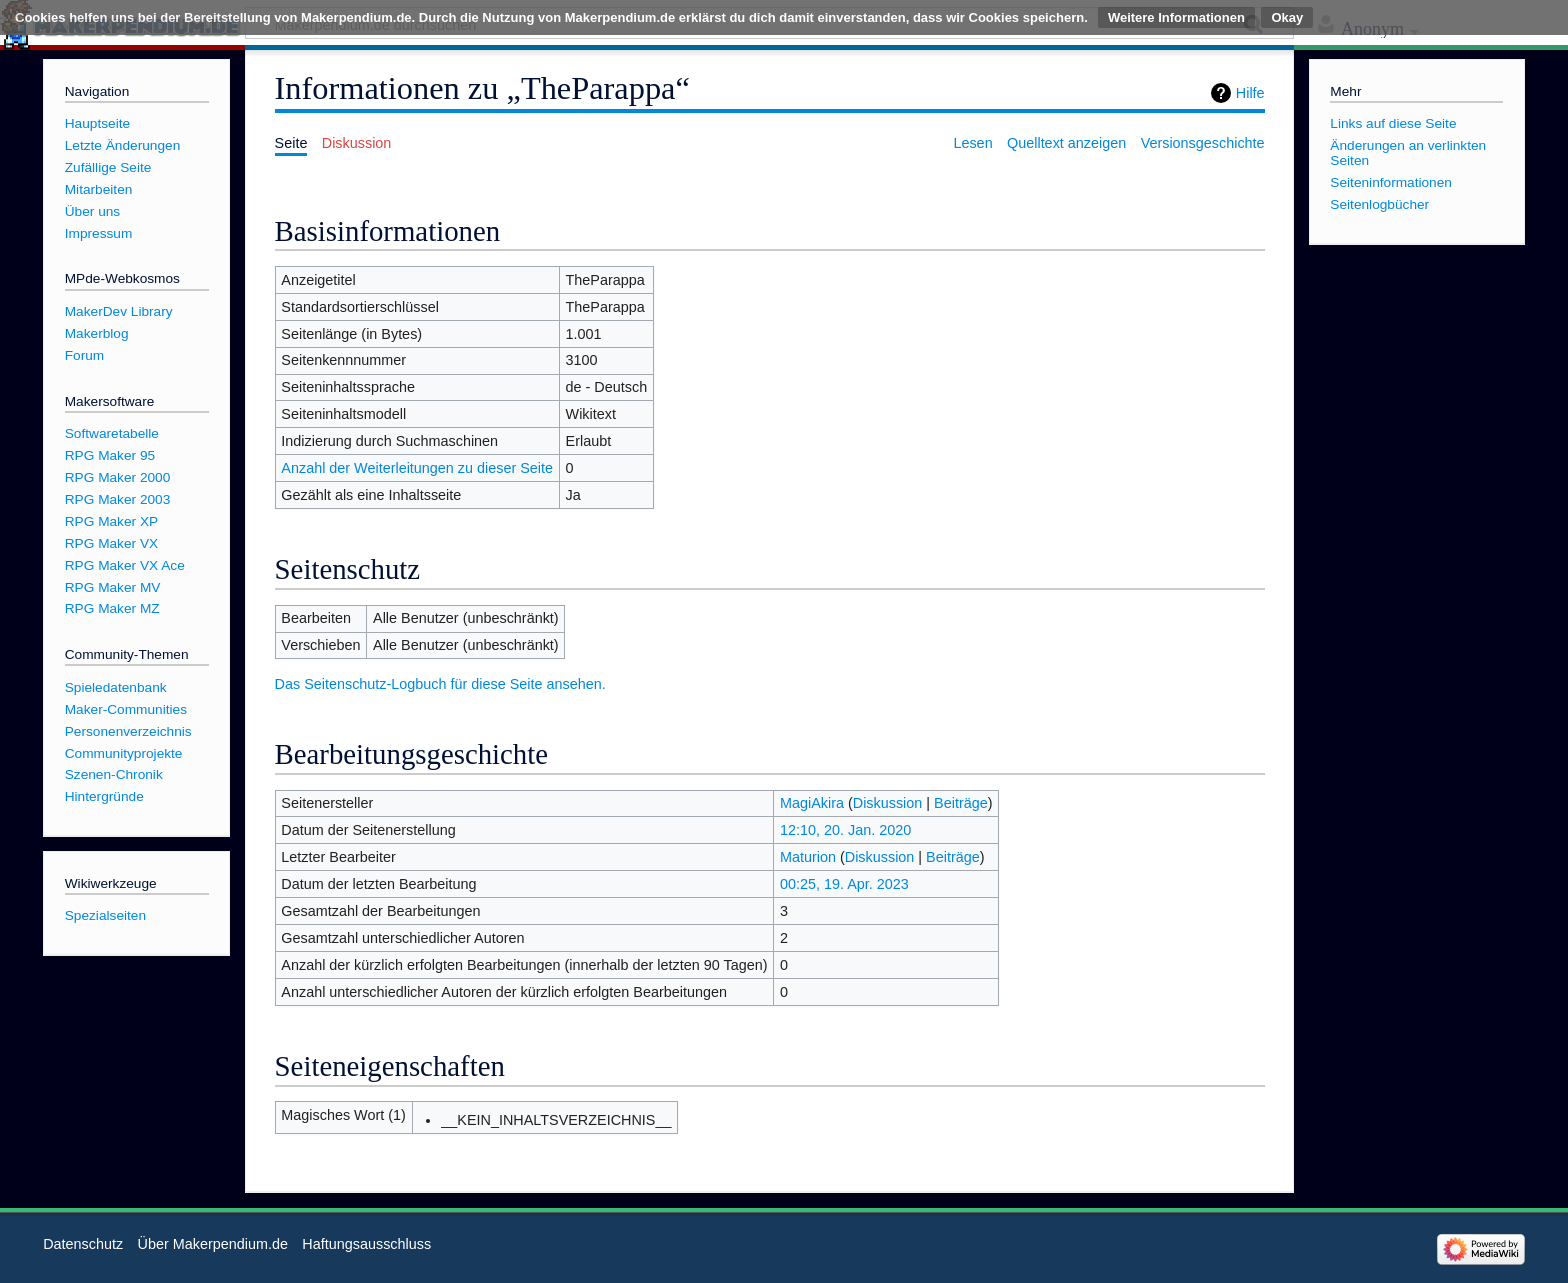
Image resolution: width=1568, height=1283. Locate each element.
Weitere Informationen (1176, 17)
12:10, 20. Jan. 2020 (845, 830)
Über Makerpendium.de (213, 1244)
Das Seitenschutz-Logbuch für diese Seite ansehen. (440, 684)
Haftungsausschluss (366, 1244)
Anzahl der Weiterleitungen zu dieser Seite (417, 468)
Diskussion (888, 803)
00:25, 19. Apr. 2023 (844, 884)
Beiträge (961, 803)
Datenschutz (83, 1244)
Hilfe (1250, 93)
